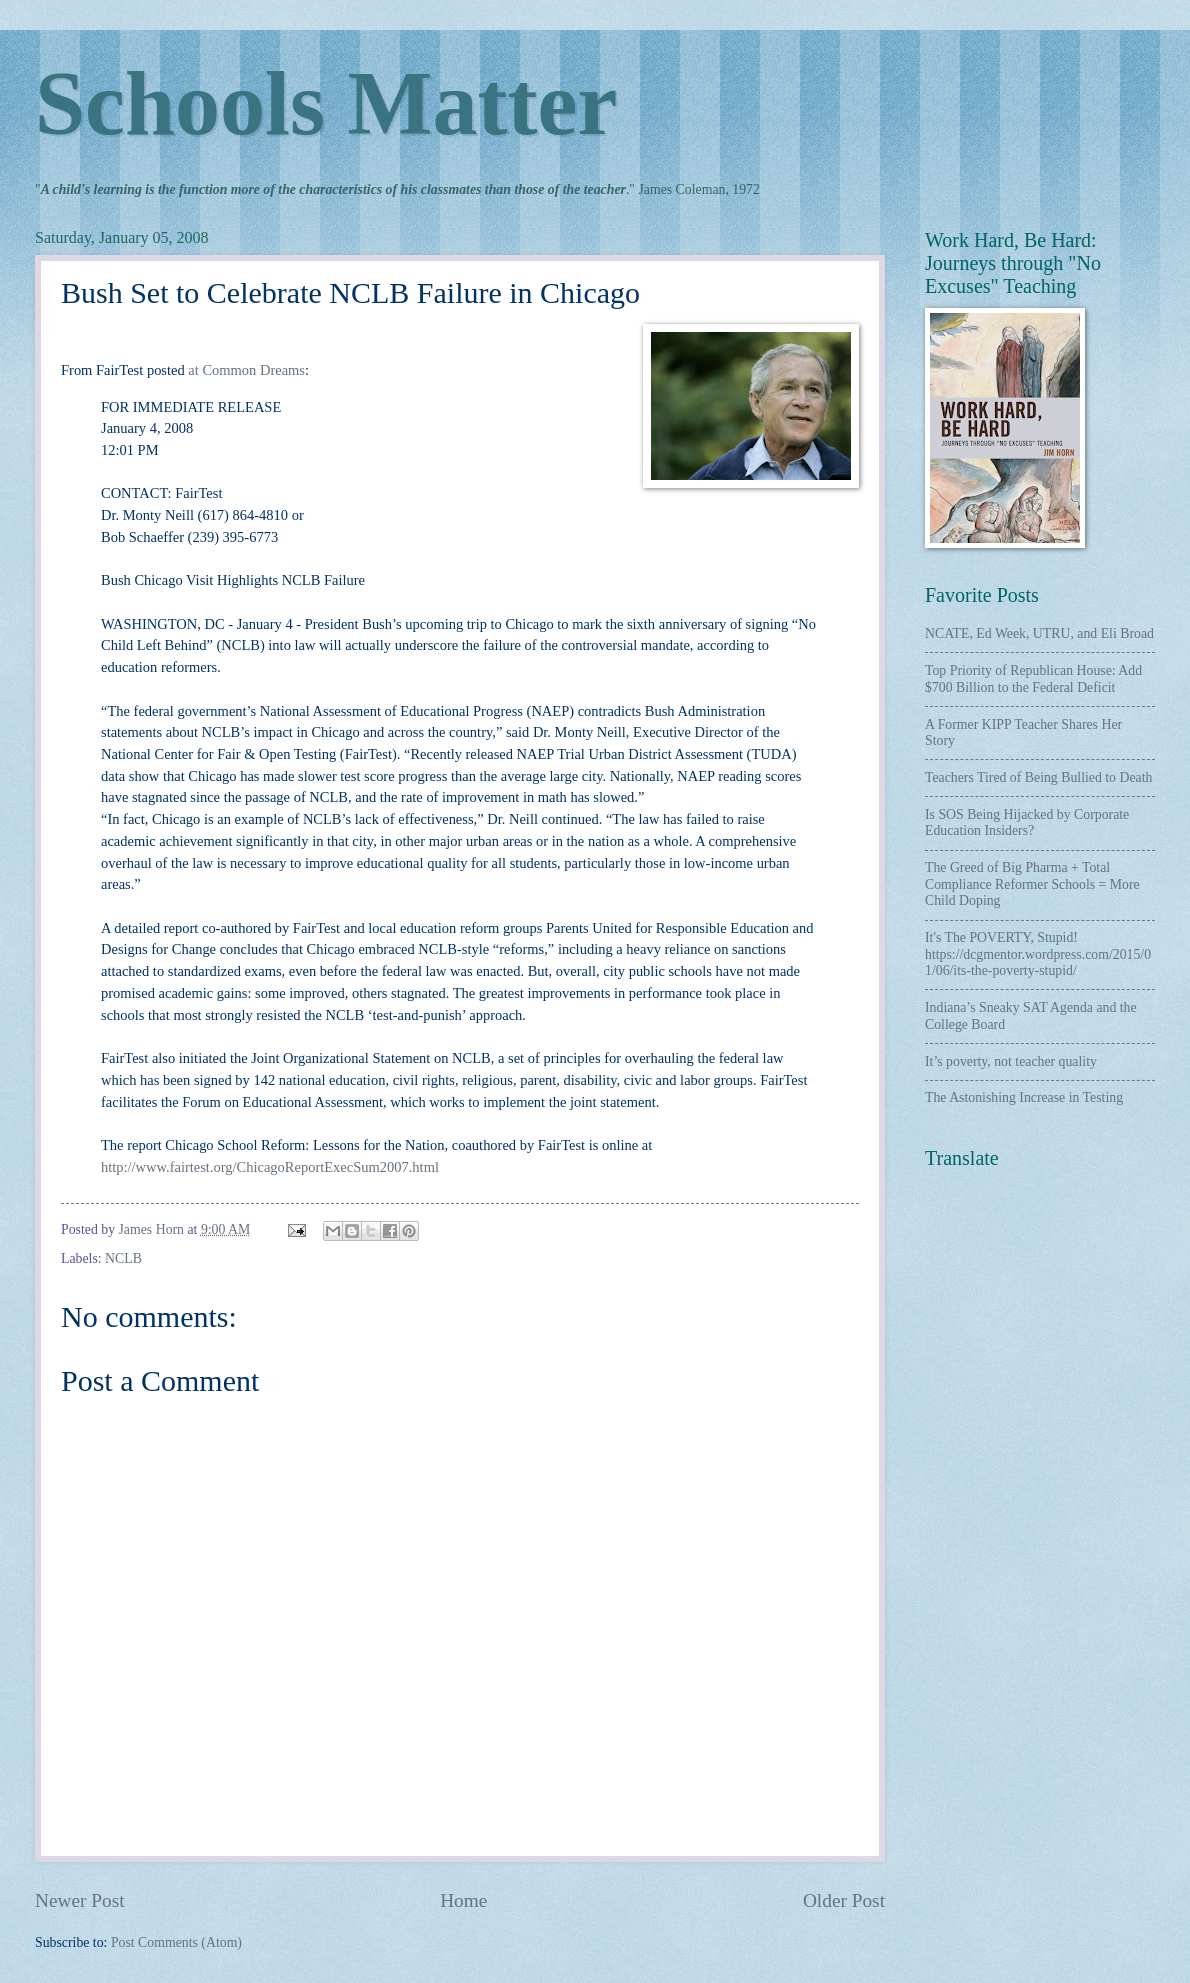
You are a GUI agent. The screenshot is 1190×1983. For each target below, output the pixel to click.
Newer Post (80, 1900)
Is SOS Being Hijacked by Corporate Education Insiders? (1027, 823)
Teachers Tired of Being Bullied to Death (1038, 777)
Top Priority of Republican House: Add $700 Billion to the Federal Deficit (1033, 679)
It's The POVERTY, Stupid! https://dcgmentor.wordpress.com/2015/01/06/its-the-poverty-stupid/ (1038, 954)
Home (463, 1900)
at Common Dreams (246, 370)
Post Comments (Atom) (176, 1942)
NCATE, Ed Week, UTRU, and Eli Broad (1039, 633)
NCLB (123, 1258)
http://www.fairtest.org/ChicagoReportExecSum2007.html (270, 1167)
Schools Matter (326, 103)
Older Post (844, 1900)
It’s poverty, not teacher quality (1011, 1061)
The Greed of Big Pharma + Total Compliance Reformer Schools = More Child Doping (1032, 884)
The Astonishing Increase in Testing (1024, 1097)
